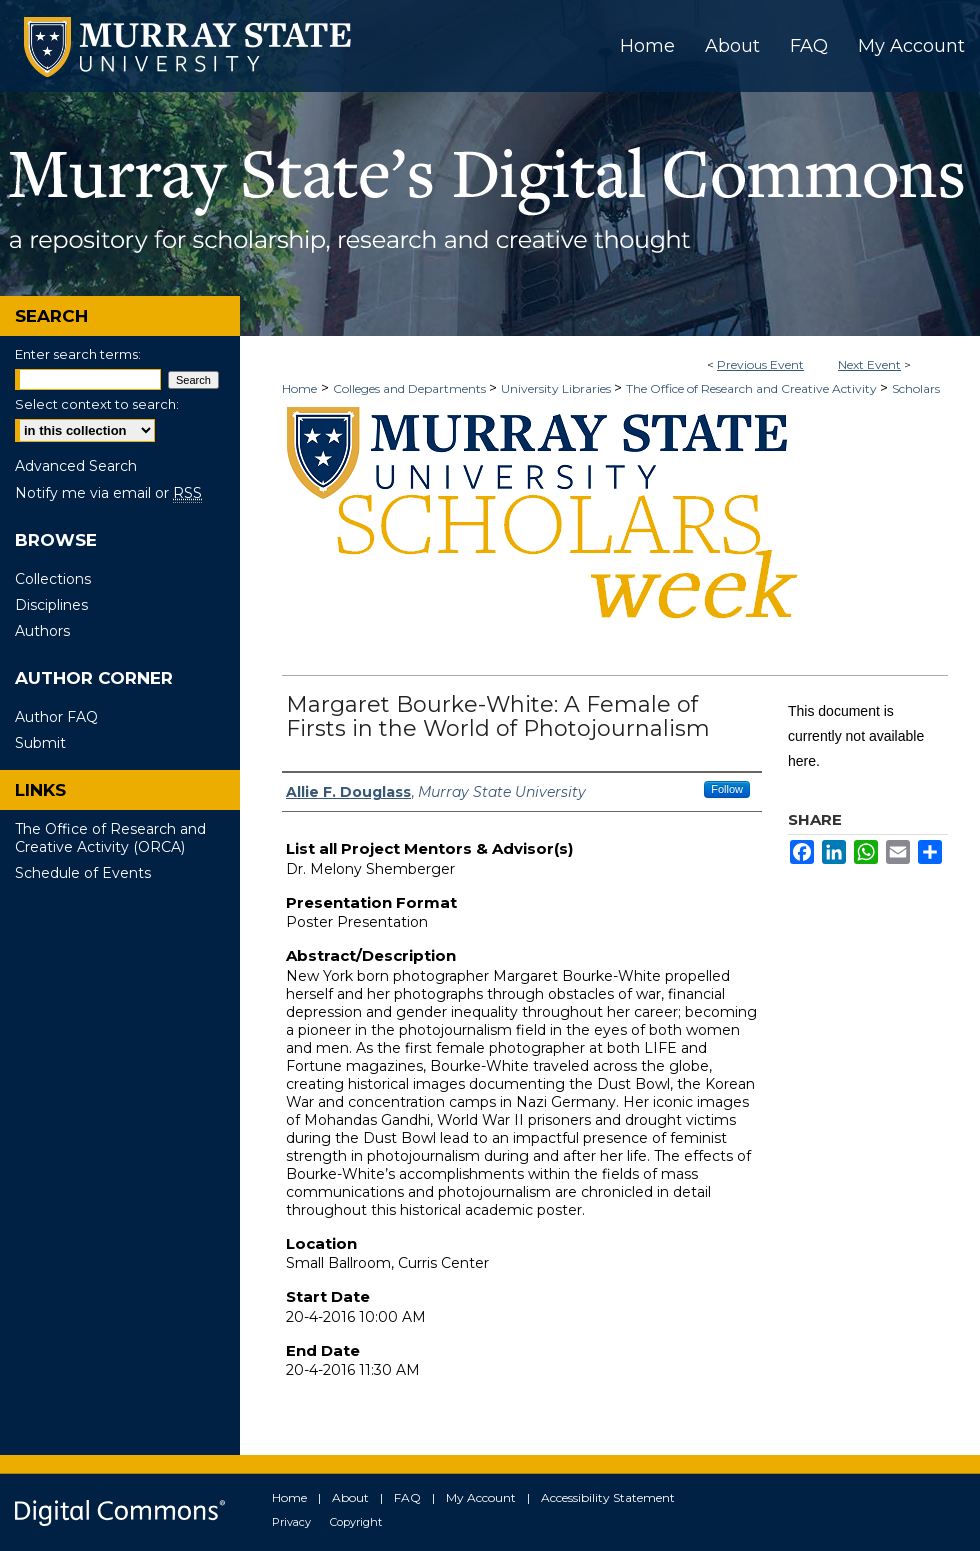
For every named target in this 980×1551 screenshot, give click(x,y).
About (350, 1497)
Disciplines (51, 605)
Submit (40, 743)
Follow (727, 789)
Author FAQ (56, 717)
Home (299, 388)
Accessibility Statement (608, 1497)
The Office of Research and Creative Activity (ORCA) (110, 838)
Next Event (869, 364)
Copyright (356, 1522)
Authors (42, 631)
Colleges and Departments (411, 388)
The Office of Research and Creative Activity (753, 388)
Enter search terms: (78, 354)
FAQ (407, 1497)
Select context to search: (97, 404)
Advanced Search (76, 466)
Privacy (291, 1522)
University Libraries (557, 388)
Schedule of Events (83, 873)
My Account (481, 1497)
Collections (53, 579)
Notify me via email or (108, 493)
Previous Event (760, 364)
